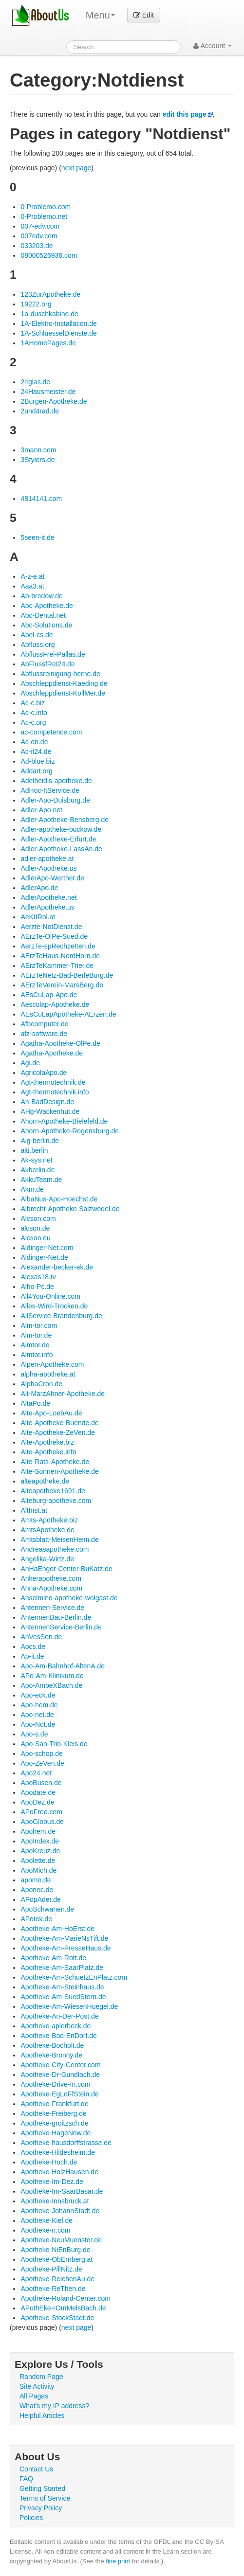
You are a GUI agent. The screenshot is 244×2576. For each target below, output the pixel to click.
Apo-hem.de (38, 1705)
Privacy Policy (40, 2508)
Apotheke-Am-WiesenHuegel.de (69, 2006)
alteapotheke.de (44, 1481)
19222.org (35, 304)
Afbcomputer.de (44, 1024)
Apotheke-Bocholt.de (52, 2045)
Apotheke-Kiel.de (46, 2220)
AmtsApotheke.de (47, 1530)
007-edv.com (39, 226)
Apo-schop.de (41, 1753)
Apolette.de (37, 1860)
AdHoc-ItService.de (49, 790)
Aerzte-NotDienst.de (51, 926)
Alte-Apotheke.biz (47, 1442)
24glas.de (35, 382)
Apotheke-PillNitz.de (51, 2269)
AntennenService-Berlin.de (61, 1627)
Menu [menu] (100, 15)
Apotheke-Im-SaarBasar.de (61, 2191)
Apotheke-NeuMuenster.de (61, 2240)
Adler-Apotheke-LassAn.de (61, 849)
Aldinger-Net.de (44, 1257)
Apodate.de (38, 1792)
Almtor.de (34, 1345)
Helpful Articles (42, 2415)
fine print (118, 2561)
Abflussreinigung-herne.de (60, 674)
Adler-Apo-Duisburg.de (55, 800)
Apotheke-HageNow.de (55, 2133)
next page (76, 168)
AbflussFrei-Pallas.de (52, 654)
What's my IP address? (54, 2406)
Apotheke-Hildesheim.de (57, 2152)
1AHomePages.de (48, 343)
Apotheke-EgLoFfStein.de (59, 2094)
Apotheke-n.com (45, 2230)
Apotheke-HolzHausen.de (59, 2172)
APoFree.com (41, 1812)
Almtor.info (36, 1355)
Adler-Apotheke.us (48, 868)
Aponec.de (36, 1890)
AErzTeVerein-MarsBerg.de (61, 985)
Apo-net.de (37, 1714)
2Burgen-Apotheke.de (53, 401)
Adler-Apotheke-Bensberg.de (64, 819)
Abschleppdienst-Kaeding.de (63, 683)
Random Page (41, 2376)
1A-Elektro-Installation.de (58, 323)
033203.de (36, 246)
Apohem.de (38, 1831)
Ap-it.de (32, 1656)
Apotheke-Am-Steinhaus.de (62, 1987)
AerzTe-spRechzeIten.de (57, 946)
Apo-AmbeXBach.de (51, 1685)
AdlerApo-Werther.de (52, 878)
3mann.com (38, 450)
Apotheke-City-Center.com (60, 2065)
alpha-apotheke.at (47, 1374)
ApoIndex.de (39, 1841)
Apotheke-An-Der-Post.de (59, 2016)
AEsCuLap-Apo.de (48, 995)
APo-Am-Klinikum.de (51, 1676)
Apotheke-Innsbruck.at (54, 2201)
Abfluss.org (37, 644)
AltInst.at (33, 1510)
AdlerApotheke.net (48, 897)
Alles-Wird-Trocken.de (54, 1306)
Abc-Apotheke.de (46, 605)
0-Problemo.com (45, 207)
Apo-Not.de (37, 1724)
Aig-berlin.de (39, 1141)
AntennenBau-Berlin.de (55, 1617)
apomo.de (35, 1880)
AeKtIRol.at (37, 917)
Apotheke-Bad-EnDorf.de (58, 2035)
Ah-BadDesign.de (47, 1102)
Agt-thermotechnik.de (52, 1082)
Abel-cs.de (36, 635)
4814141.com (41, 498)
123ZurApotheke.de (50, 294)
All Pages (33, 2396)
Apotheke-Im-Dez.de (51, 2181)
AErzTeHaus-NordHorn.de (60, 956)
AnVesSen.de (41, 1637)
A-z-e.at (32, 576)
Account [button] (212, 46)
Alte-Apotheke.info (48, 1452)
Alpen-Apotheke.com (52, 1364)
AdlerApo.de (39, 888)
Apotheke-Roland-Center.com (65, 2298)
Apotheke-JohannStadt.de (59, 2211)
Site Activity (37, 2386)
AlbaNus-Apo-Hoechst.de (58, 1199)
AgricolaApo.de (43, 1072)
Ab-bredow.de (41, 596)
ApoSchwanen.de (47, 1909)
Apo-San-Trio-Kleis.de (53, 1744)
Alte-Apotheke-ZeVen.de (57, 1432)
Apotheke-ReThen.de (52, 2288)
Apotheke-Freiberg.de (53, 2113)
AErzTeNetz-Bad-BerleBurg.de (66, 975)
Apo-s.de (34, 1734)
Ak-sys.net (36, 1160)
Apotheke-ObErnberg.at (56, 2259)
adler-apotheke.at (47, 858)
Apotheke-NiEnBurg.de (55, 2250)
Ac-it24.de (35, 751)
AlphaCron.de (41, 1384)
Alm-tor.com (38, 1325)
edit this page (184, 114)
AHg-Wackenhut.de (49, 1111)
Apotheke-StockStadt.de (57, 2318)
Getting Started (42, 2488)
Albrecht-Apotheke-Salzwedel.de (69, 1209)
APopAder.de (40, 1899)
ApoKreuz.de (40, 1851)
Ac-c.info (33, 712)
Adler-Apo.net (41, 810)
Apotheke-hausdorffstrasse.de (66, 2143)
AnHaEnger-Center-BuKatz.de (66, 1569)
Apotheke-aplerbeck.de (55, 2026)
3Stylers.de (37, 460)
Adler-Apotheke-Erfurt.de (58, 839)
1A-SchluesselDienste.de (58, 333)
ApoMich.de (38, 1870)
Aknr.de (31, 1189)
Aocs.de (32, 1646)
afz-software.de (43, 1034)
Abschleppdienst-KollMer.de (62, 693)
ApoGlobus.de (42, 1821)
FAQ (26, 2479)
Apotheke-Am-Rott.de (53, 1958)
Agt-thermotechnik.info (54, 1092)
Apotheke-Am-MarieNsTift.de (64, 1938)
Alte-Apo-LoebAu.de (51, 1413)
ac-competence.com (51, 732)
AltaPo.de (35, 1403)
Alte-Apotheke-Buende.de (59, 1423)
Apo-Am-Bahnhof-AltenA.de (62, 1666)
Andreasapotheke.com (54, 1549)
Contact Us (36, 2469)
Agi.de (30, 1063)
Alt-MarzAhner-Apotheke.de (62, 1393)
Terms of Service (44, 2498)
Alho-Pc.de (37, 1286)
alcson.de (35, 1228)
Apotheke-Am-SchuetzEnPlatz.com (73, 1977)
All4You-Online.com (50, 1296)
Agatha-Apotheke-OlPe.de (60, 1043)
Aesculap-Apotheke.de (54, 1004)
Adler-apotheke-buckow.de (60, 829)
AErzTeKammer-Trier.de (57, 965)
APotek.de (36, 1919)
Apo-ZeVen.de (42, 1763)
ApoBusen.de (40, 1783)
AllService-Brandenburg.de (61, 1316)
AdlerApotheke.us (47, 907)
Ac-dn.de (34, 742)
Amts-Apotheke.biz (49, 1520)
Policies (31, 2518)
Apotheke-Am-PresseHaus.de (65, 1948)
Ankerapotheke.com (50, 1578)
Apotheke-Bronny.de (51, 2055)
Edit (143, 15)
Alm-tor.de (36, 1335)
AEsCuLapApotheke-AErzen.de (68, 1014)
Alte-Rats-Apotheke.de (54, 1462)
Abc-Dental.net (43, 615)
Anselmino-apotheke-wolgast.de (68, 1598)
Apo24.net (36, 1773)
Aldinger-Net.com (46, 1248)
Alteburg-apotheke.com (55, 1500)
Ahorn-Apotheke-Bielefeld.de (64, 1121)
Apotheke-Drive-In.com (55, 2084)
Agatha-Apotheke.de (51, 1053)
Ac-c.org (33, 722)
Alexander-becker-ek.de (56, 1267)
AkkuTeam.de (41, 1179)
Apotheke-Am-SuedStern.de (63, 1997)
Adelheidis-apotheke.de (56, 781)
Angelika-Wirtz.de (47, 1559)
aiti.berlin (34, 1150)
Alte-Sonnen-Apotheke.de (59, 1471)
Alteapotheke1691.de (52, 1491)
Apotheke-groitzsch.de (54, 2123)
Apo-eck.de (37, 1695)
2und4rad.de (39, 411)
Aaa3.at (32, 586)
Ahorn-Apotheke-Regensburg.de (69, 1131)
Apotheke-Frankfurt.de (54, 2104)
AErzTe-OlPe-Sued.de (54, 936)
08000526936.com (48, 255)
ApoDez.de (37, 1802)
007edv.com (38, 236)
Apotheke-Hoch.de (48, 2162)
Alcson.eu (35, 1238)
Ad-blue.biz (37, 761)
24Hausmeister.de (47, 391)
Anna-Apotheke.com (51, 1588)
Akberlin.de (37, 1170)
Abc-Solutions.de (46, 625)
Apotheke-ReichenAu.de (57, 2279)
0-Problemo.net (43, 216)
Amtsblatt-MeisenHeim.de (59, 1539)
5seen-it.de (37, 537)
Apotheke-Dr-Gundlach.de (60, 2074)
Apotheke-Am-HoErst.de (57, 1928)
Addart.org (36, 771)
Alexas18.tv (38, 1277)
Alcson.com (38, 1218)
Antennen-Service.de (52, 1607)
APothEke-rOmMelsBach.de (63, 2308)
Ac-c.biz (32, 703)
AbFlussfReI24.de (47, 664)
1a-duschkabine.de (49, 314)
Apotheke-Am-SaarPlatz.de (61, 1967)
